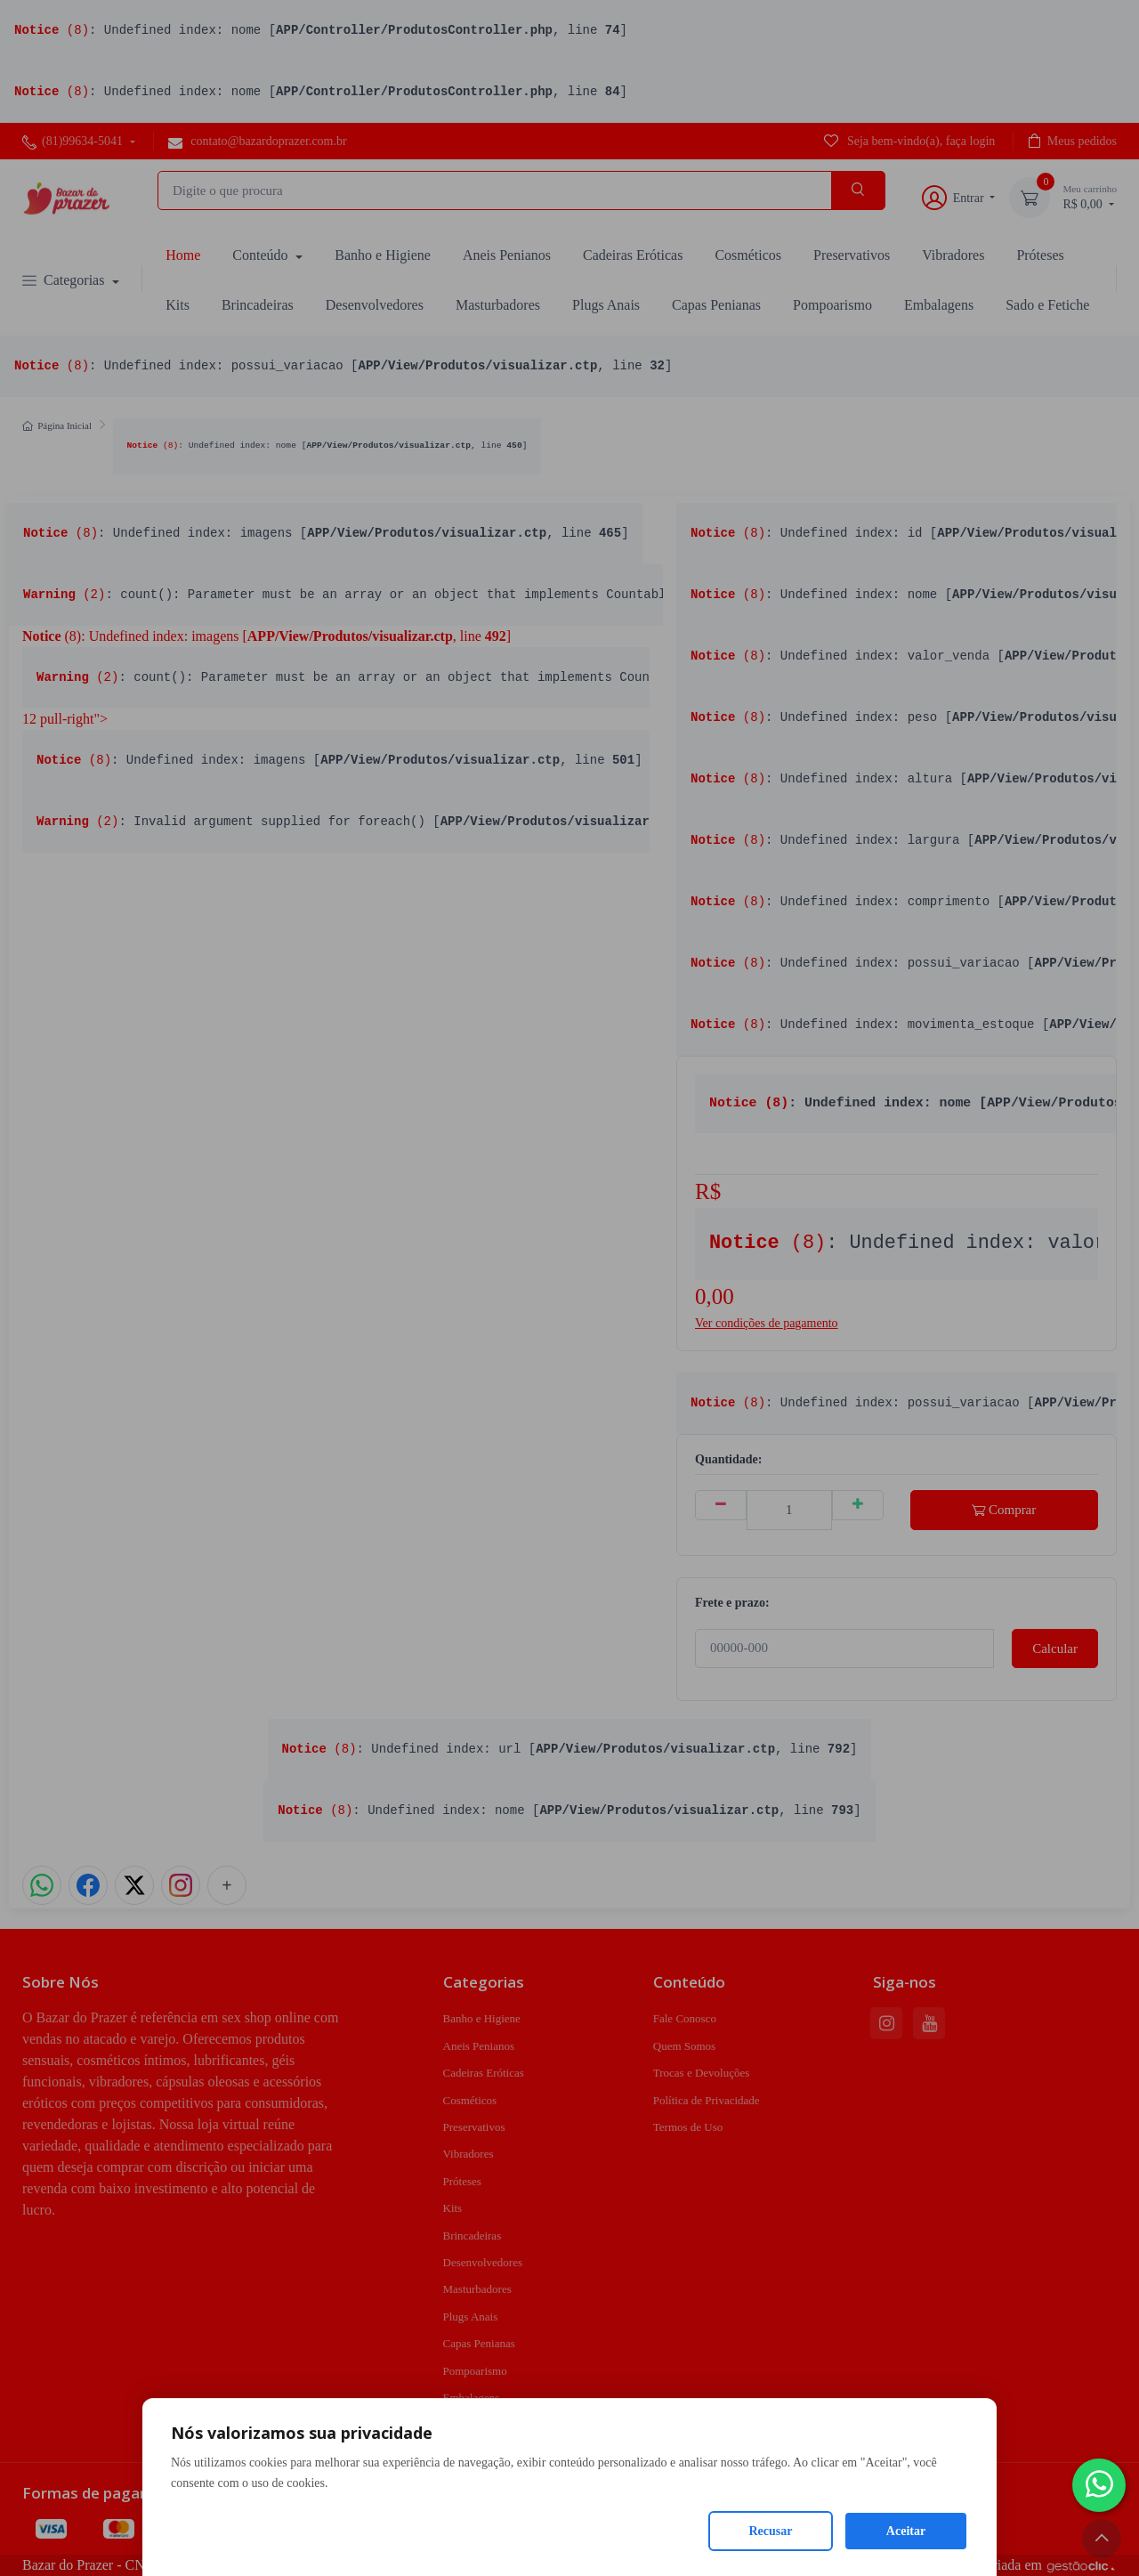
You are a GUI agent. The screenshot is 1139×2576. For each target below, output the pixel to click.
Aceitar (905, 2531)
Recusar (771, 2531)
